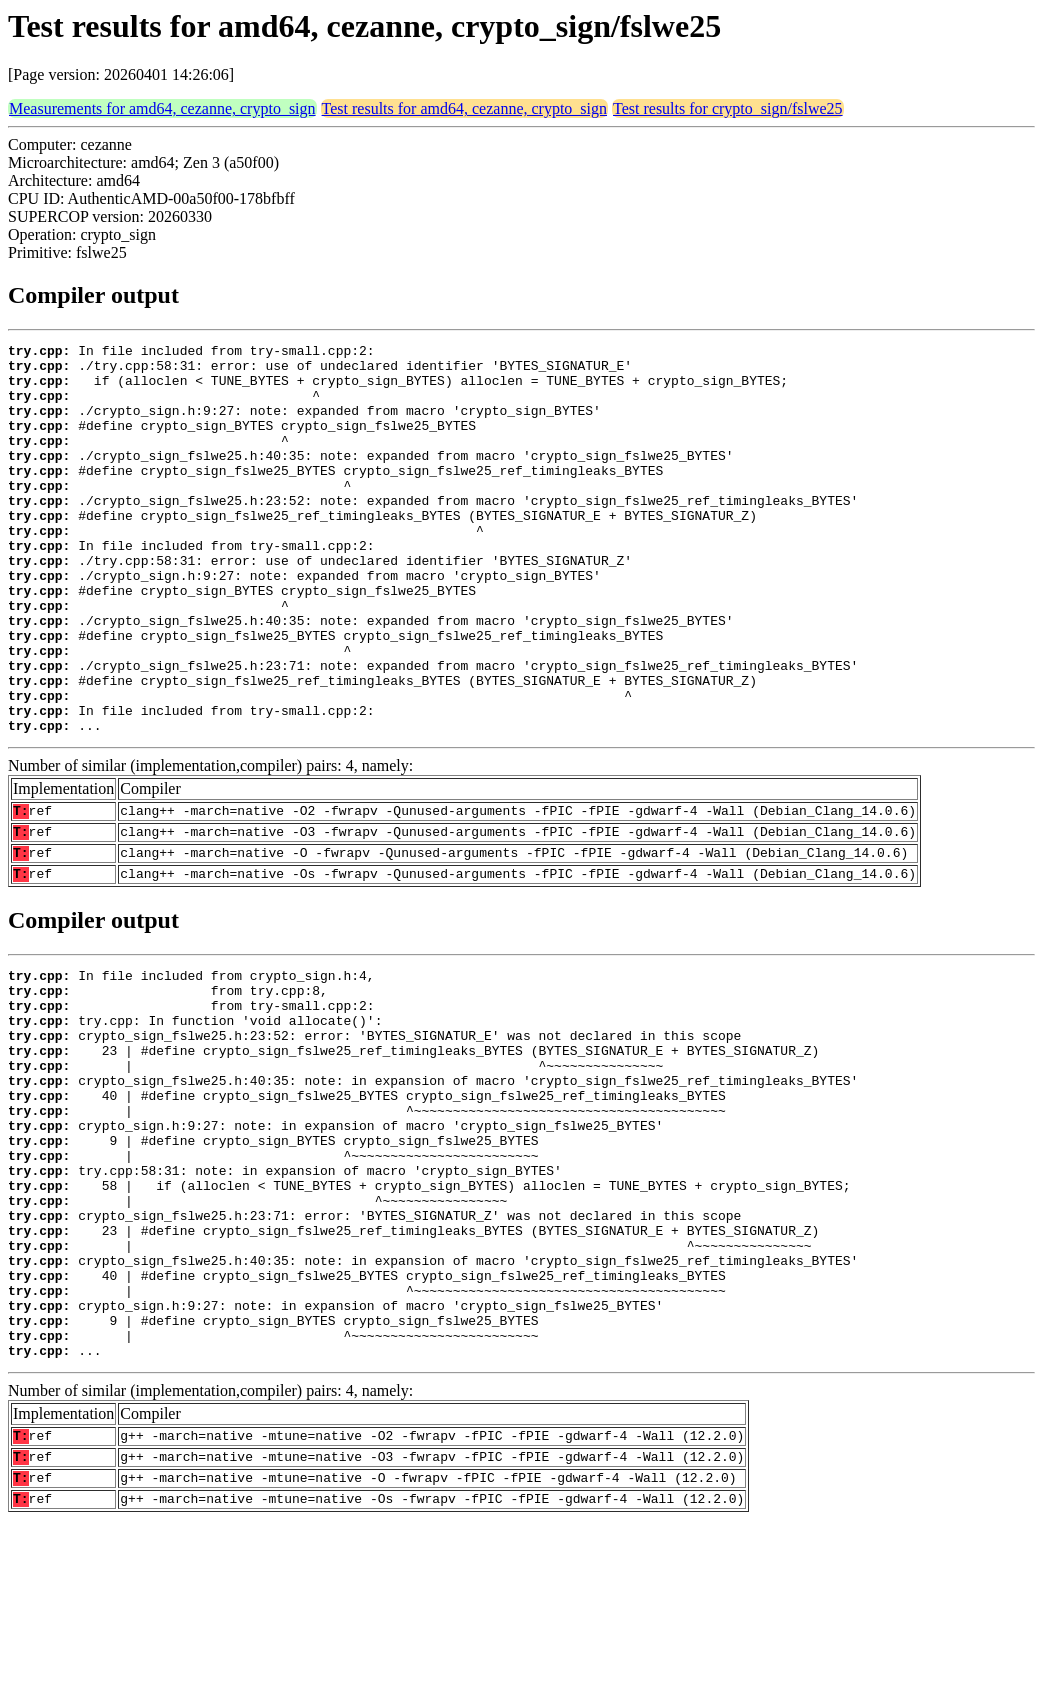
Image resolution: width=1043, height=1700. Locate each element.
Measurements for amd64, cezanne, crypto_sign (162, 108)
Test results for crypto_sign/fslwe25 (728, 108)
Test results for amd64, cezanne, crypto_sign (464, 108)
